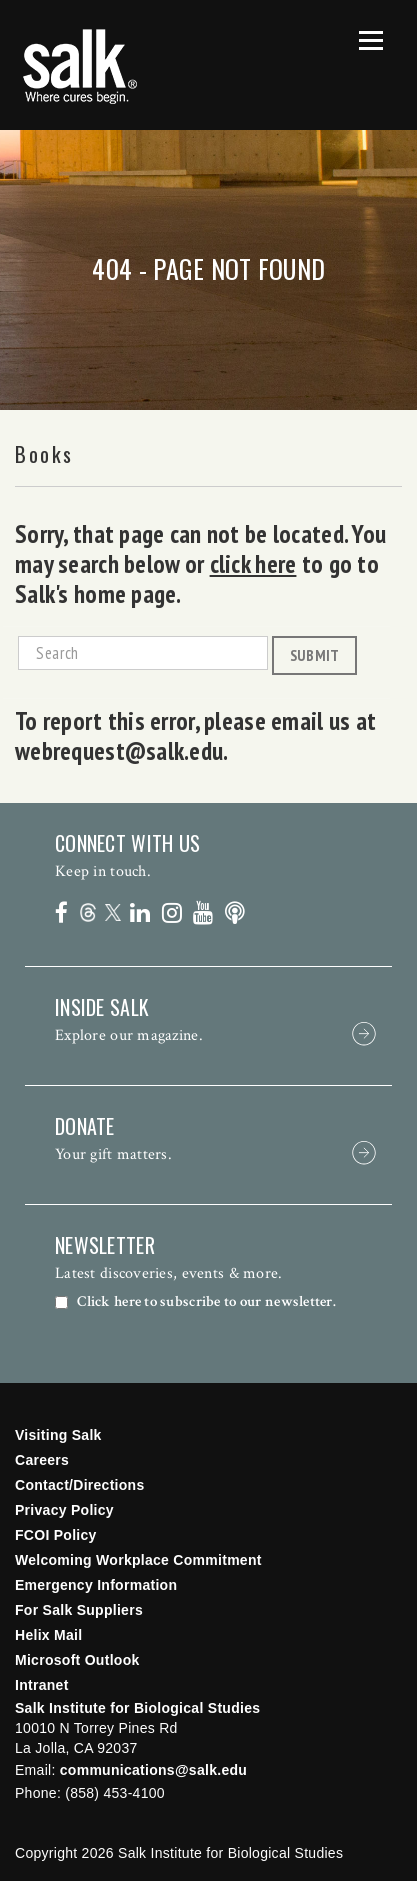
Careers (42, 1460)
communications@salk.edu (153, 1770)
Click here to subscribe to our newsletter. (206, 1302)
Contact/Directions (80, 1485)
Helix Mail (48, 1635)
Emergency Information (96, 1585)
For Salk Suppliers (79, 1610)
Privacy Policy (64, 1510)
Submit (315, 655)
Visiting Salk (58, 1435)
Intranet (42, 1685)
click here (253, 564)
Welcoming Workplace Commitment (138, 1560)
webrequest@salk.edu (119, 751)
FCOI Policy (56, 1535)
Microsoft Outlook (77, 1660)
